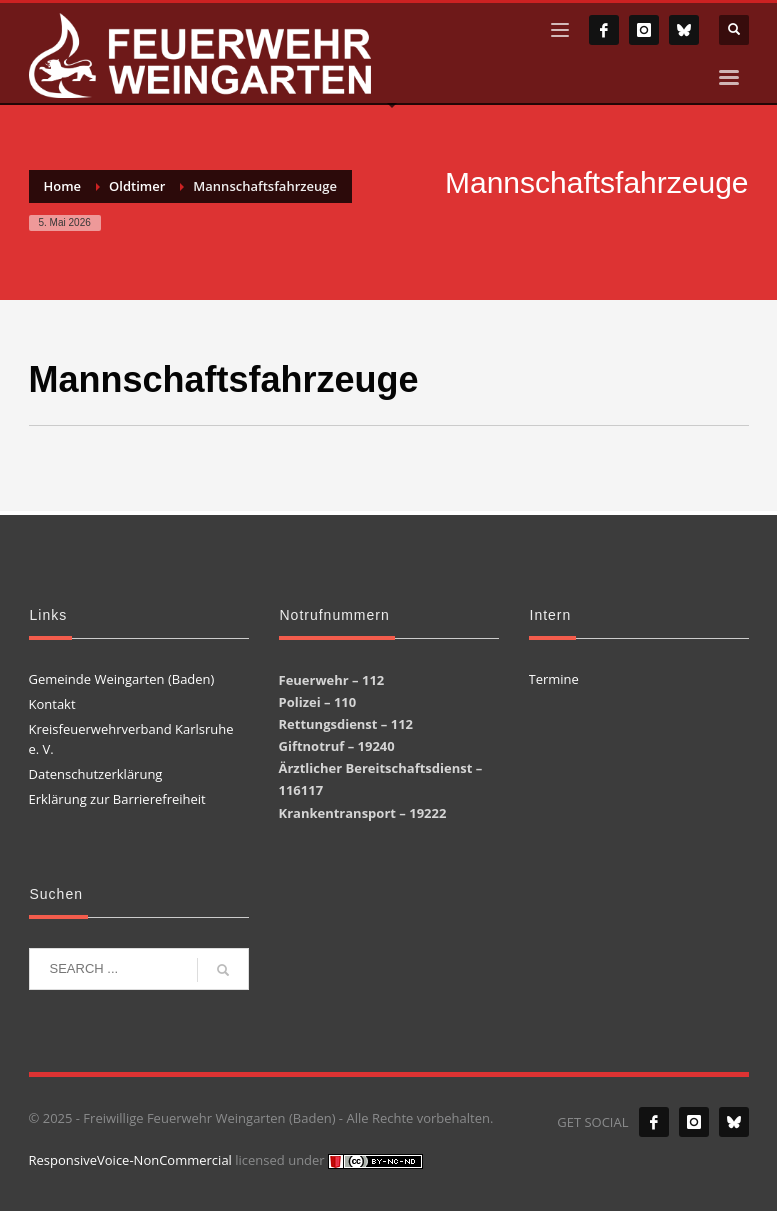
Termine (554, 679)
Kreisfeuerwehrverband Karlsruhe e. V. (131, 739)
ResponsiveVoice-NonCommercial (130, 1160)
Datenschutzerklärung (96, 774)
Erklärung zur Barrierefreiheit (117, 799)
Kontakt (52, 704)
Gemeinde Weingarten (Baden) (122, 679)
